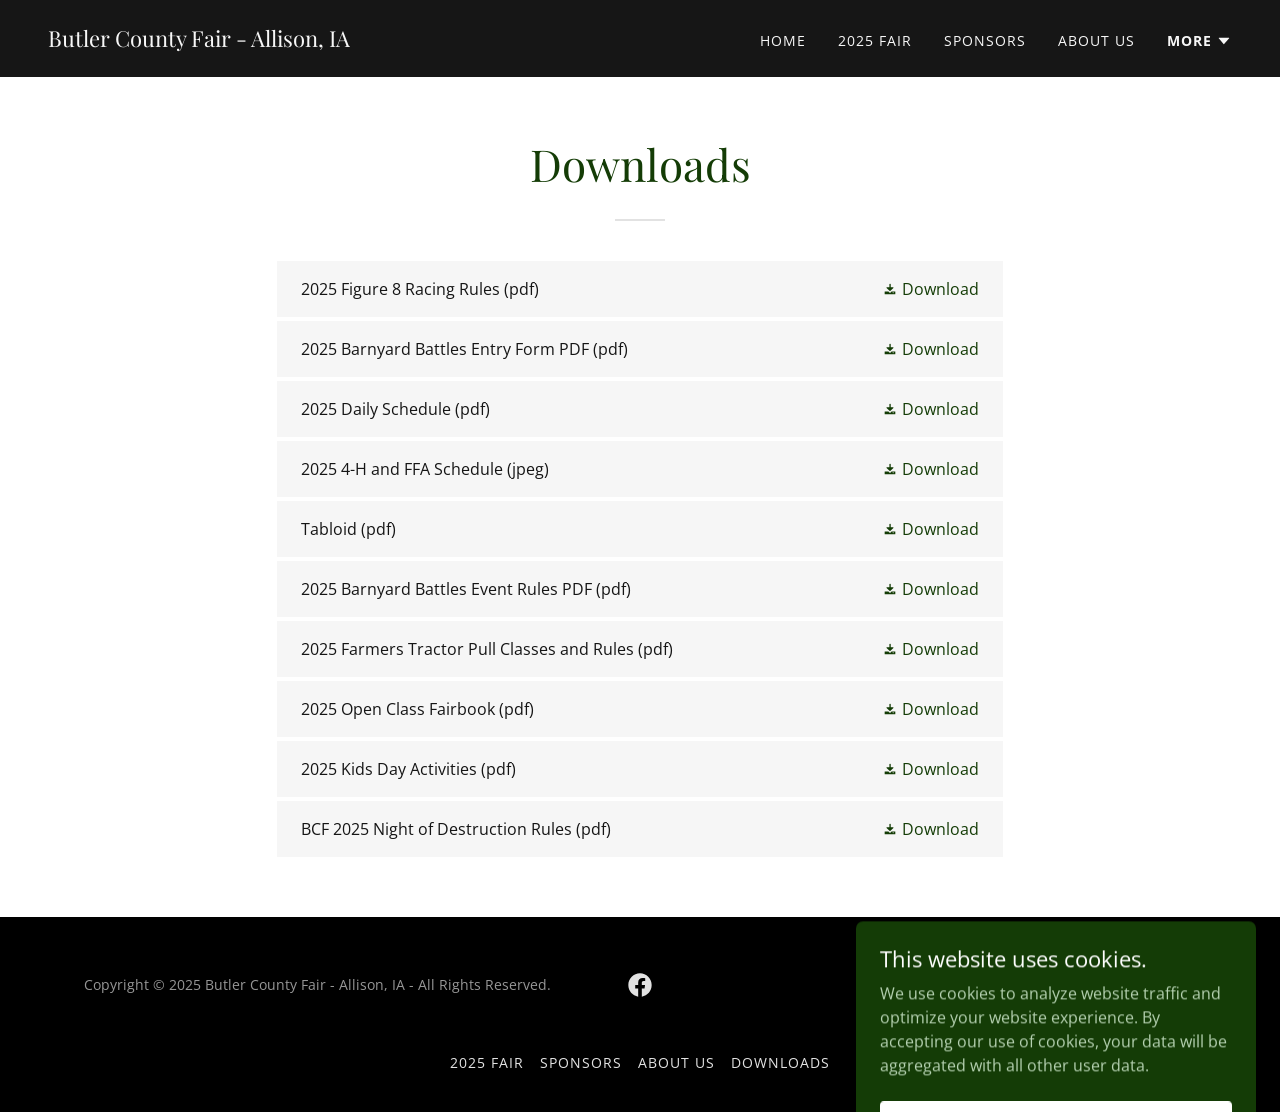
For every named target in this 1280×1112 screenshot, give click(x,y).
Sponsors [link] (985, 40)
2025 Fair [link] (875, 40)
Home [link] (783, 40)
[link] (199, 41)
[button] (1199, 41)
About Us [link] (1096, 40)
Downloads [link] (780, 1062)
